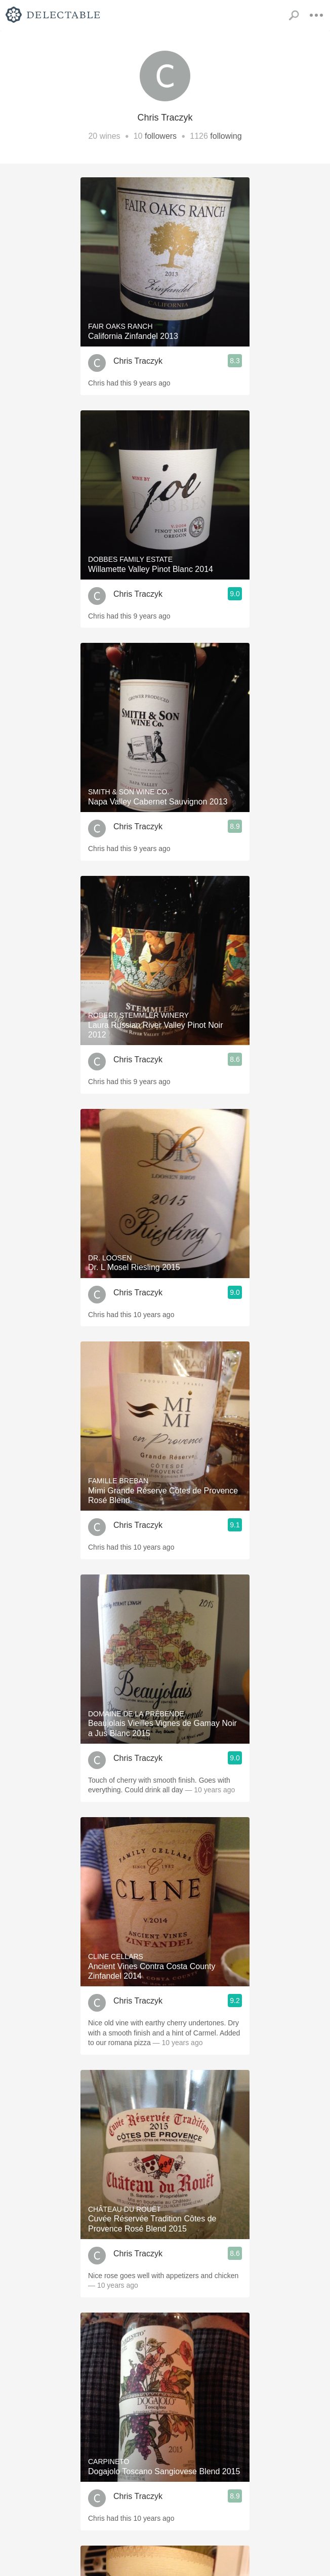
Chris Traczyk (137, 361)
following (225, 136)
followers (161, 136)
